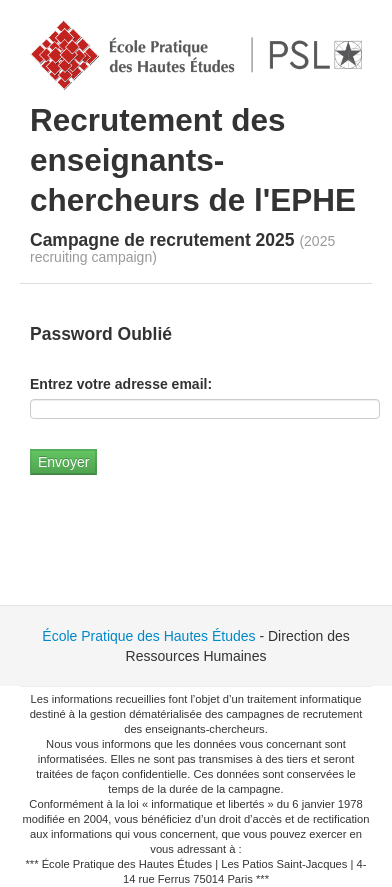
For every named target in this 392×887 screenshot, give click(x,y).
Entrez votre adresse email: (121, 384)
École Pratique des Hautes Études (148, 636)
